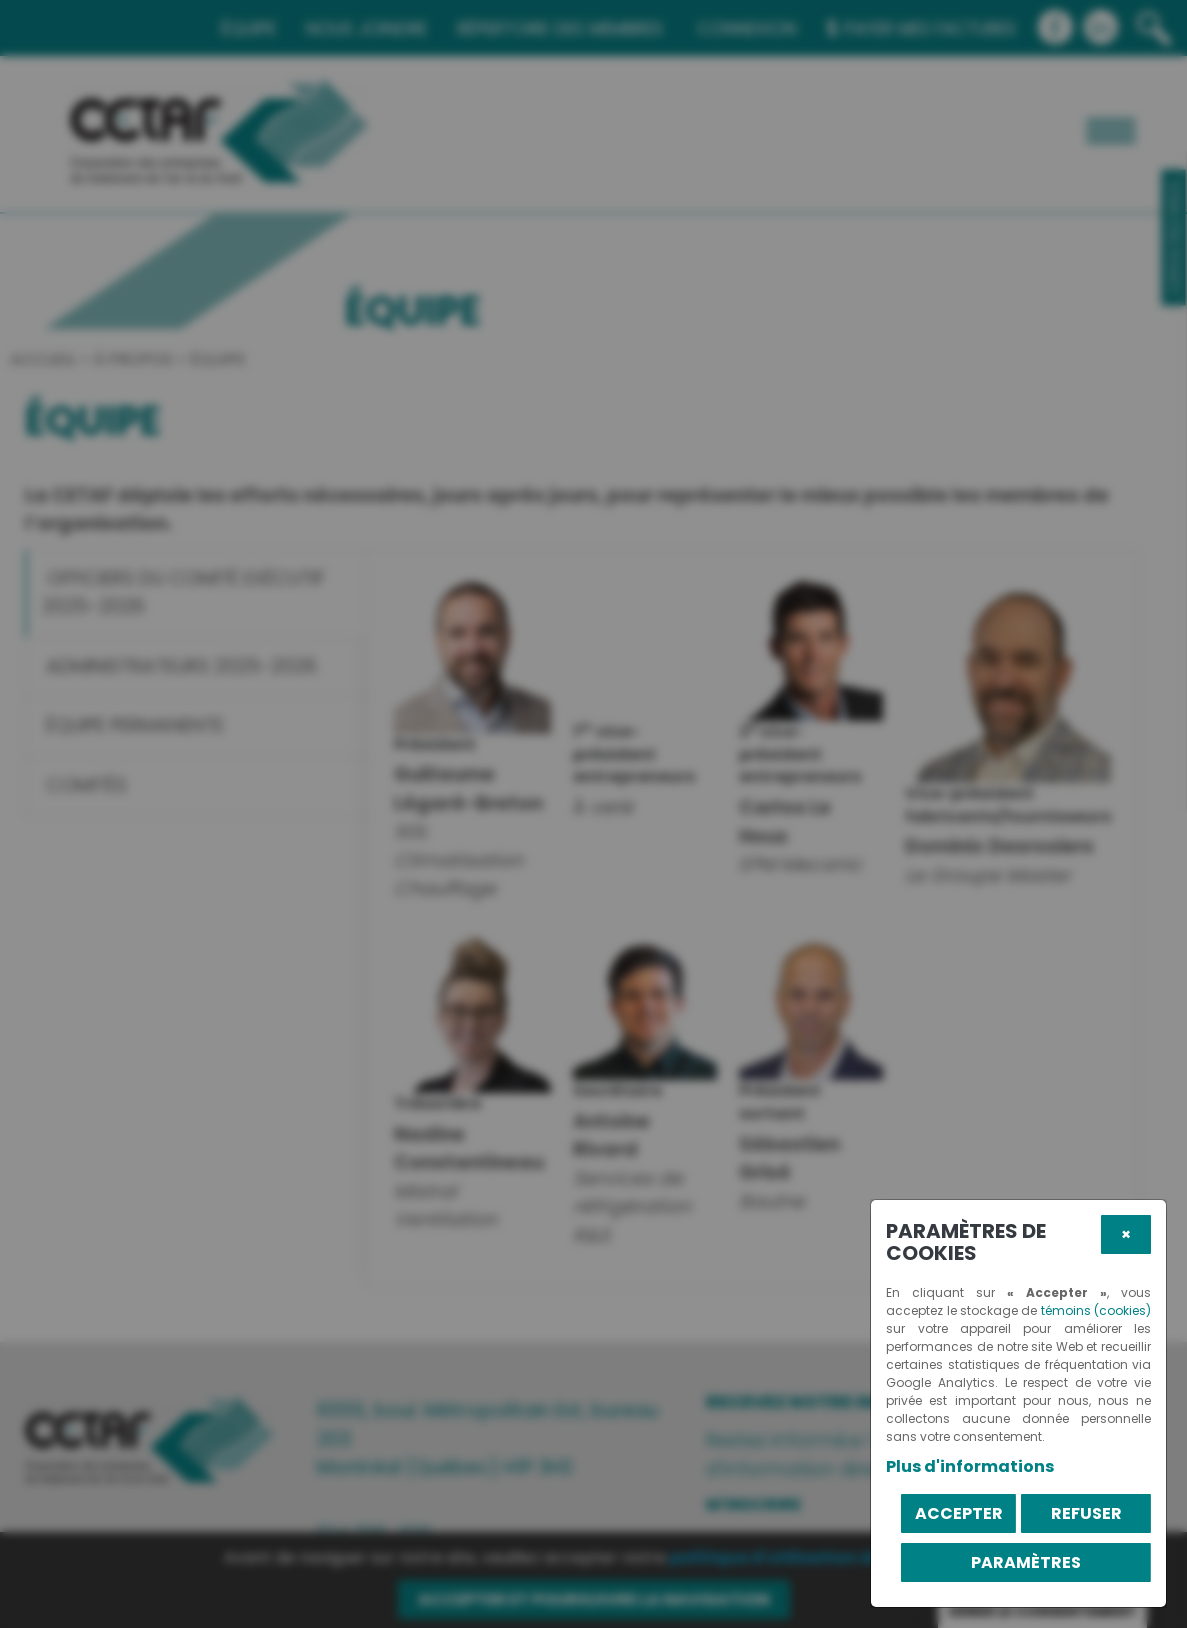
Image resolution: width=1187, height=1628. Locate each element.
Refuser (1086, 1513)
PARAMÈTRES (1026, 1562)
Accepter (959, 1513)
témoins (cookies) (1096, 1310)
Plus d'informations (970, 1466)
